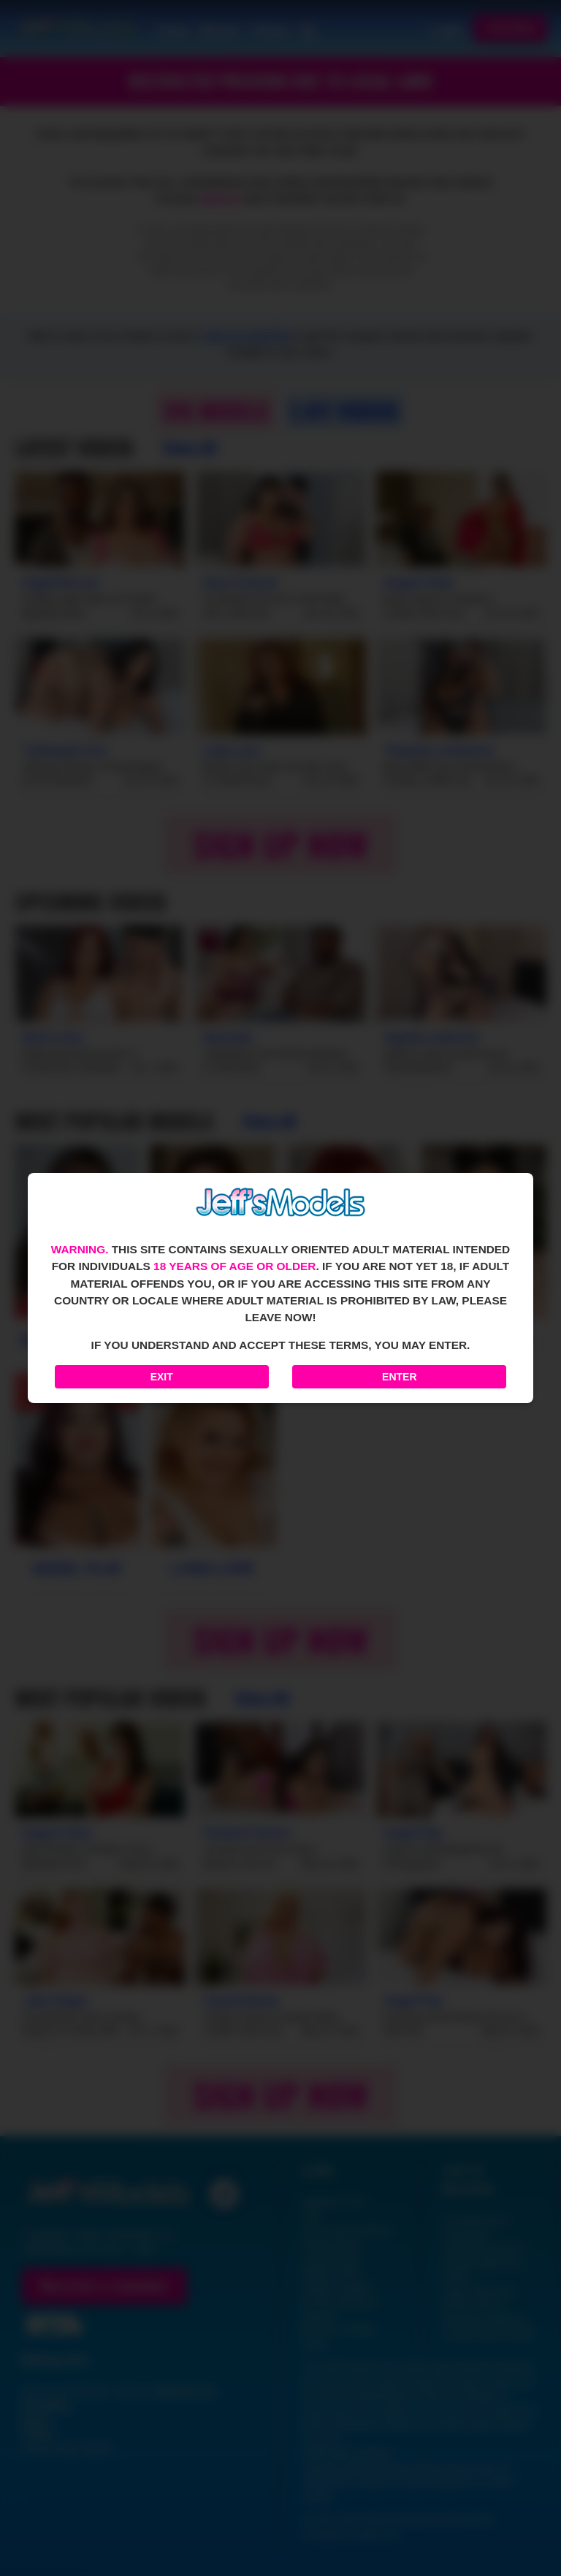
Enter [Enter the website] (399, 1377)
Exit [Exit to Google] (161, 1377)
